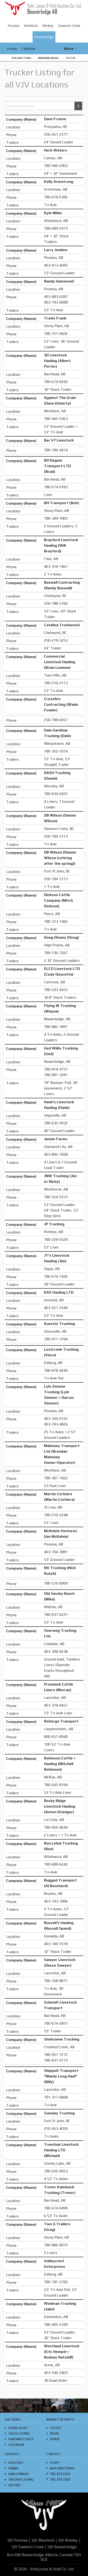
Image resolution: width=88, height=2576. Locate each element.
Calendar (29, 48)
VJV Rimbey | (69, 2540)
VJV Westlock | (44, 2540)
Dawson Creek (69, 25)
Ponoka (13, 25)
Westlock (31, 25)
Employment (18, 2474)
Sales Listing (19, 2433)
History (14, 2485)
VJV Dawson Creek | (29, 2546)
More (68, 48)
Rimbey (48, 25)
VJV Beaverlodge (62, 2546)
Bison (54, 2433)
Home (12, 48)
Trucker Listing (21, 2479)
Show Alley (17, 2428)
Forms (13, 2468)
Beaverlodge (44, 37)
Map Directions (62, 2468)
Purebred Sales (21, 2439)
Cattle (55, 2428)
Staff (54, 2462)
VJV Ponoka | (19, 2540)
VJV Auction (21, 58)
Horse (55, 2439)
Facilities (15, 2462)
